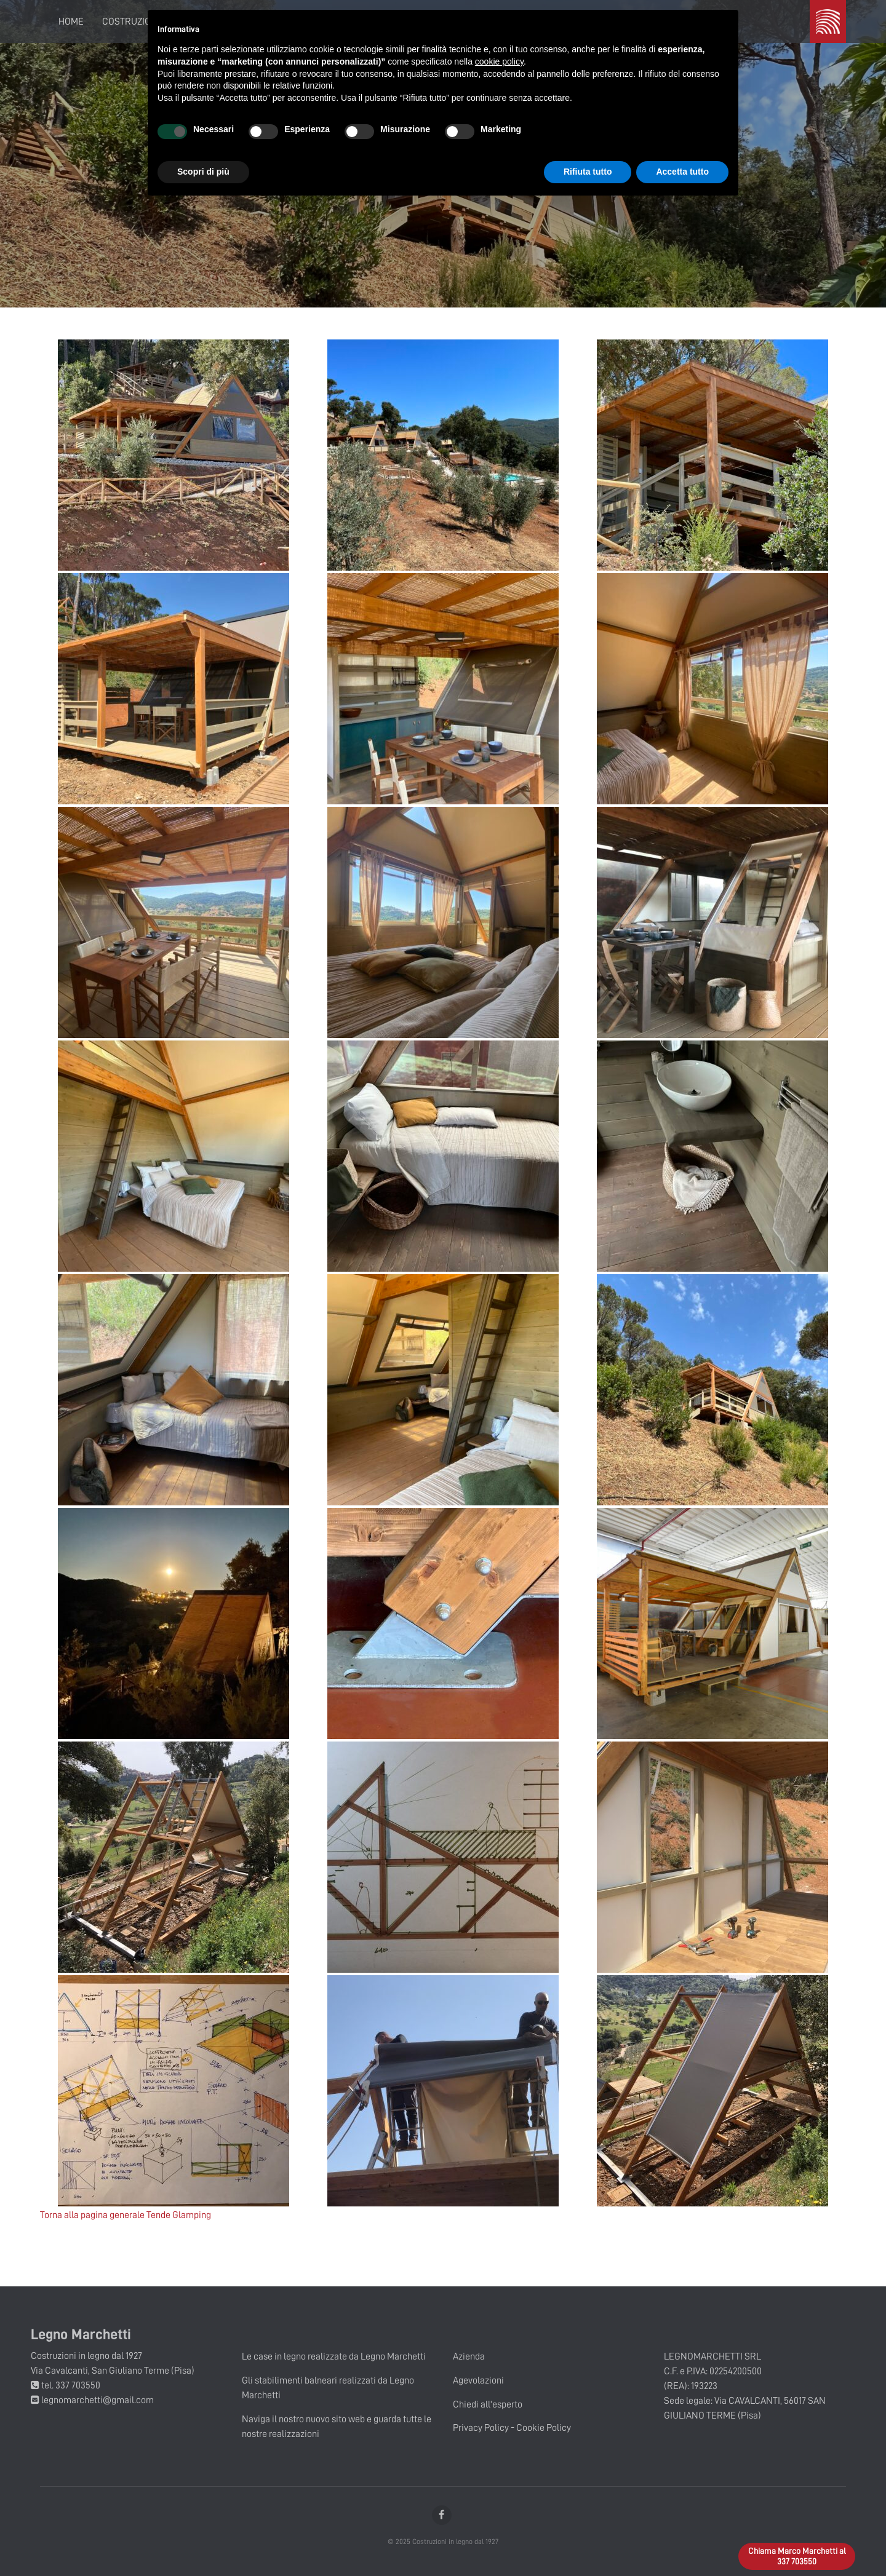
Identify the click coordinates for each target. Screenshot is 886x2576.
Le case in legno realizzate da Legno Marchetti (334, 2356)
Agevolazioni (478, 2380)
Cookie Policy (543, 2428)
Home (71, 21)
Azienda (469, 2356)
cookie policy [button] (499, 61)
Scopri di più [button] (203, 171)
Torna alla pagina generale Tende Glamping (125, 2215)
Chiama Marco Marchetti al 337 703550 (797, 2556)
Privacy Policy (481, 2428)
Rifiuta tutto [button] (588, 171)
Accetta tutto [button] (682, 171)
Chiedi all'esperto (487, 2404)
